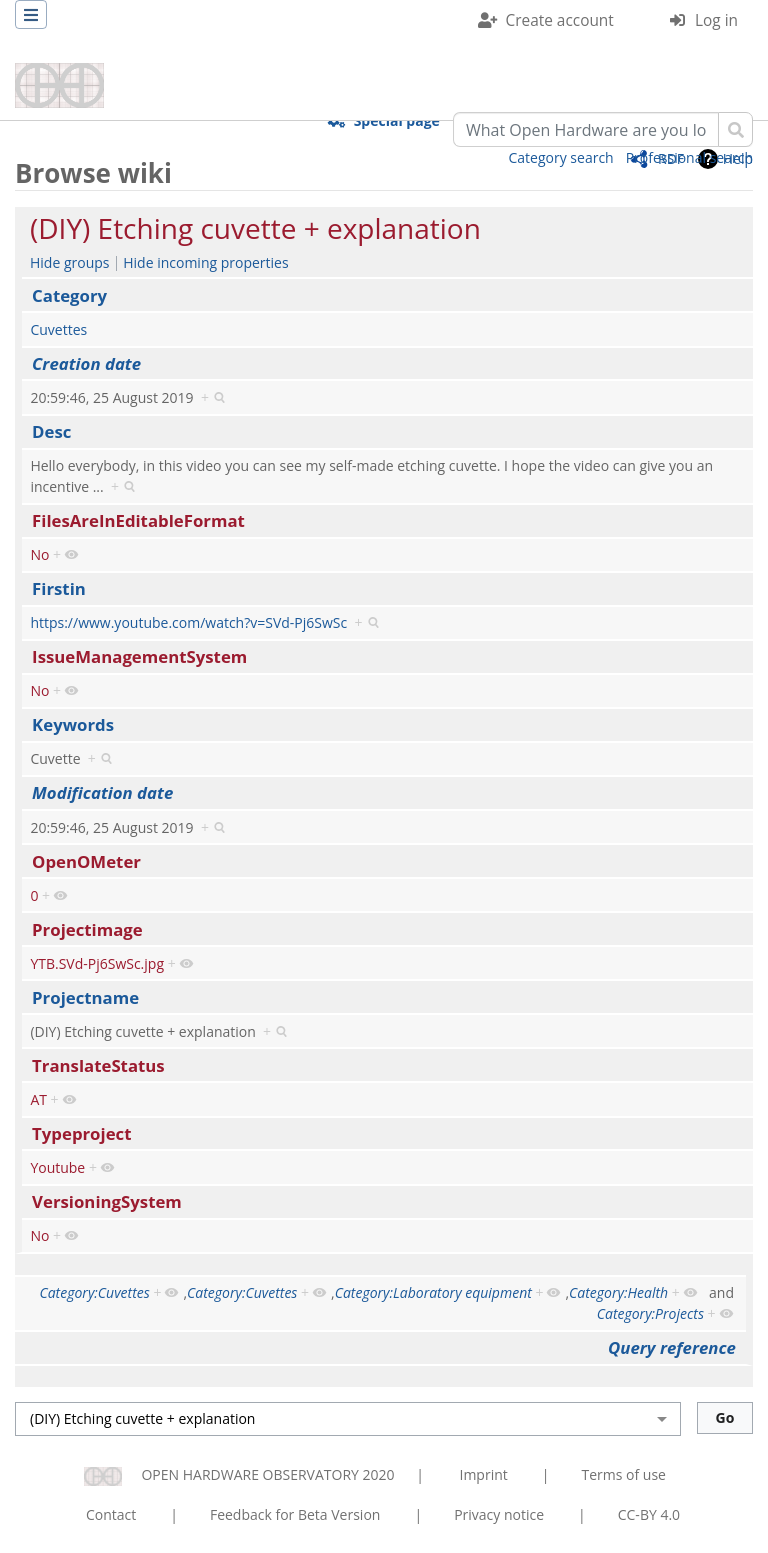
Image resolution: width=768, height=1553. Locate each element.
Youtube (57, 1167)
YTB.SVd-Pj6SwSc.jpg (97, 963)
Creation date (86, 363)
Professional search (689, 157)
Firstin (59, 588)
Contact (111, 1514)
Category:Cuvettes (94, 1292)
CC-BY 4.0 (649, 1514)
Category (69, 295)
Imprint (484, 1474)
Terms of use (623, 1474)
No (39, 554)
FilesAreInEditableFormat (138, 520)
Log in (716, 20)
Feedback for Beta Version (295, 1514)
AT (38, 1099)
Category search (561, 157)
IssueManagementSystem (139, 656)
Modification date (102, 792)
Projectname (85, 997)
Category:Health (618, 1292)
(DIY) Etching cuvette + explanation (255, 228)
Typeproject (81, 1133)
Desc (51, 431)
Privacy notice (499, 1514)
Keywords (73, 724)
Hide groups (70, 262)
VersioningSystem (107, 1201)
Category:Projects (650, 1313)
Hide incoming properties (205, 262)
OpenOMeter (86, 861)
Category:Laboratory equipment (433, 1292)
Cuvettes (58, 329)
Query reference (672, 1347)
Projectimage (87, 929)
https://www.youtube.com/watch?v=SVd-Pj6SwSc (188, 622)
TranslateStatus (98, 1065)
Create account (560, 20)
